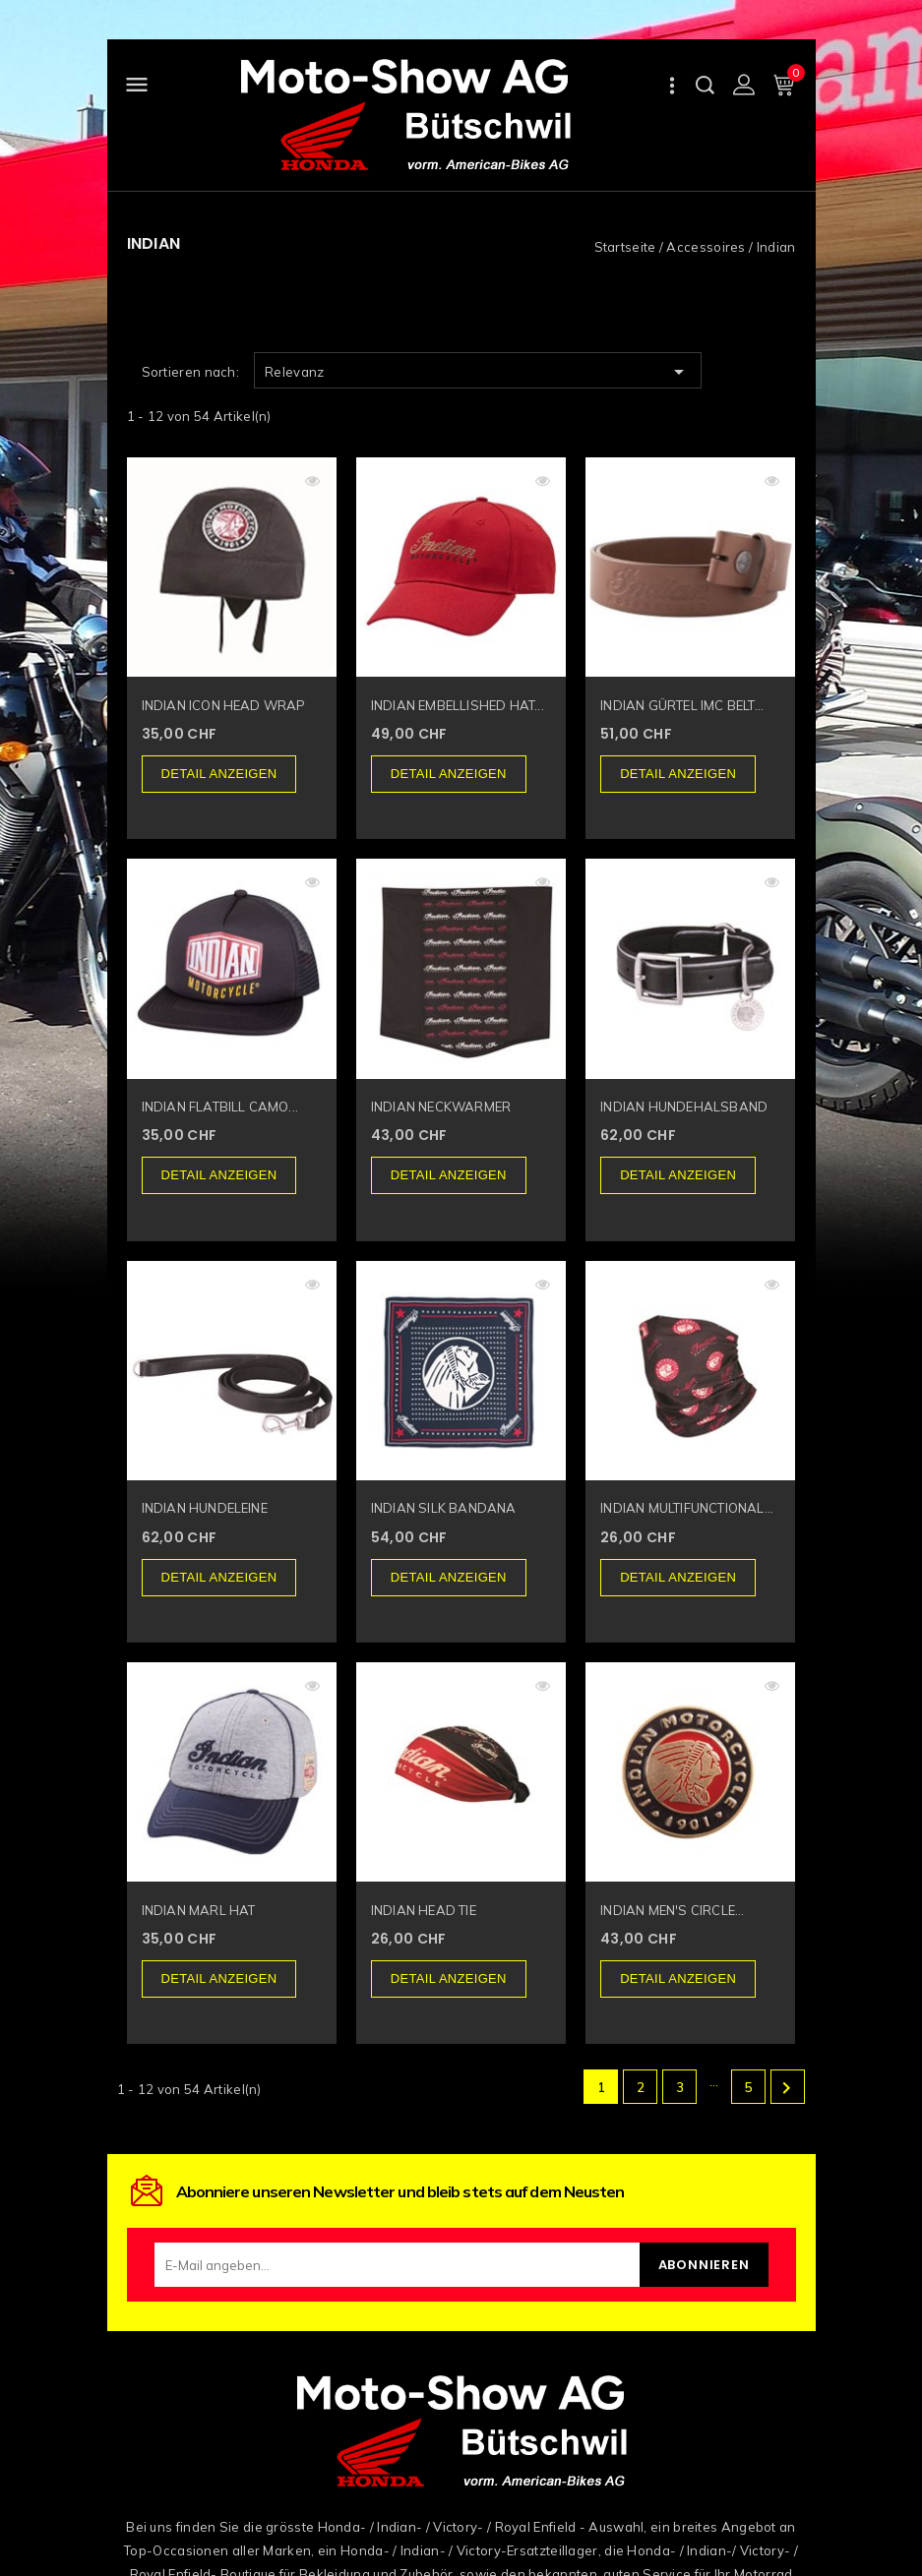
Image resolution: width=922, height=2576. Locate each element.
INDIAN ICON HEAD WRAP (224, 705)
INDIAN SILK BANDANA (444, 1508)
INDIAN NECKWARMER (441, 1106)
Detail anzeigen (219, 773)
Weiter (786, 2088)
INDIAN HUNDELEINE (205, 1508)
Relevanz (478, 372)
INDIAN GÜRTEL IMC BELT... (682, 705)
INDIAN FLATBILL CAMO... (220, 1106)
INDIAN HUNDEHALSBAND (684, 1106)
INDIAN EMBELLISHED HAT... (457, 705)
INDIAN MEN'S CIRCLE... (672, 1910)
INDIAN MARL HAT (199, 1910)
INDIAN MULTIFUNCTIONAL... (686, 1508)
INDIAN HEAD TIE (423, 1910)
